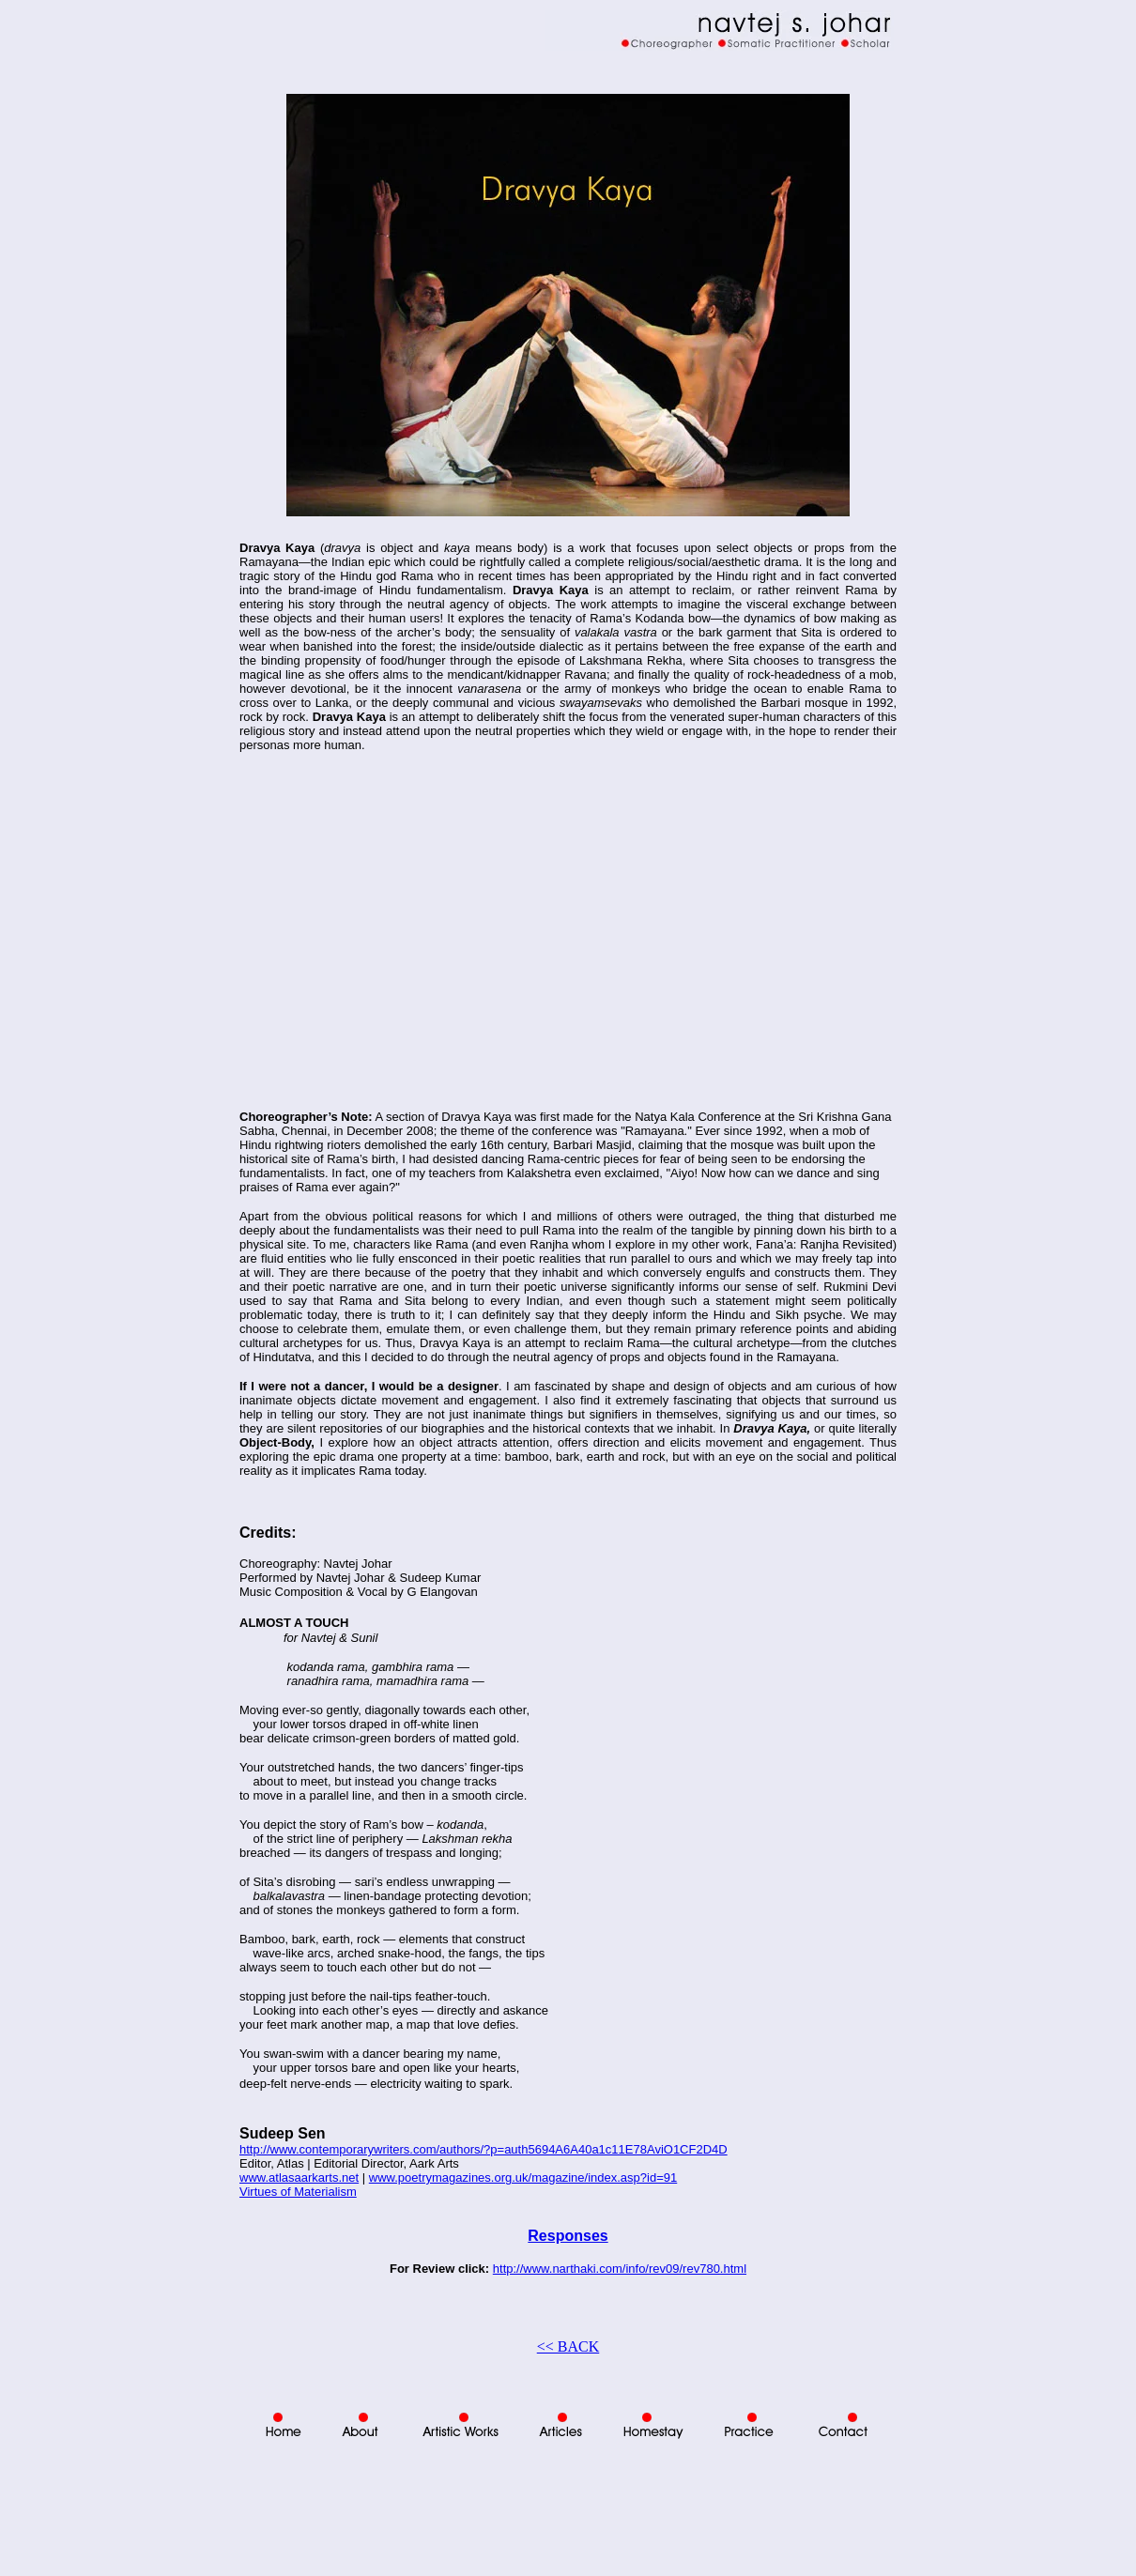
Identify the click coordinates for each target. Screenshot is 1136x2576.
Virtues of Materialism (298, 2192)
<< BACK (568, 2346)
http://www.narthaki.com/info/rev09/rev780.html (619, 2269)
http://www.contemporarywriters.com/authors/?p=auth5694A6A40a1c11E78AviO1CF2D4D (483, 2149)
